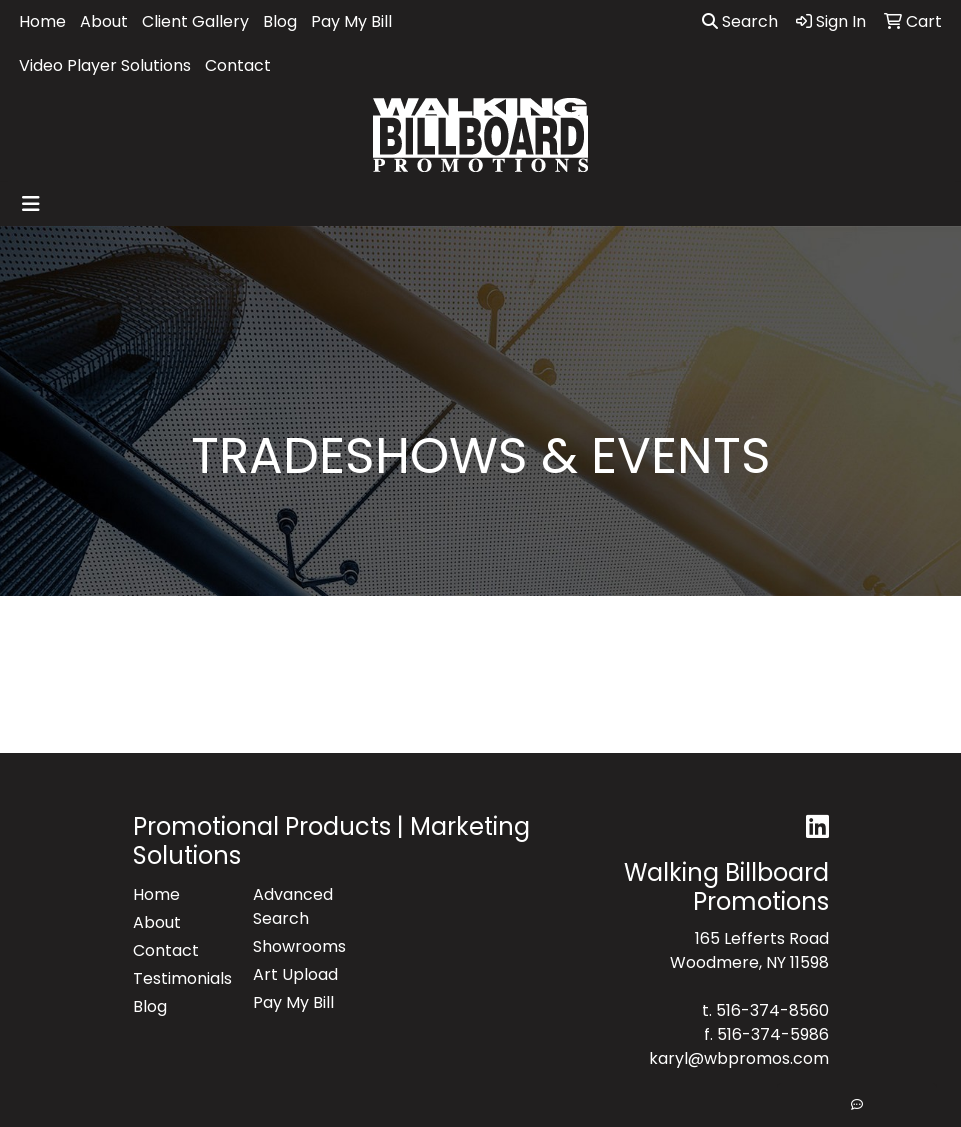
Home (42, 21)
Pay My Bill (351, 21)
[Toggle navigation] (31, 204)
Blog (280, 21)
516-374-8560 (772, 1010)
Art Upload (295, 974)
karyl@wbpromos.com (739, 1058)
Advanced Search (293, 906)
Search (740, 21)
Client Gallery (195, 21)
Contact (238, 65)
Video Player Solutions (105, 65)
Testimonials (181, 978)
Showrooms (299, 946)
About (104, 21)
